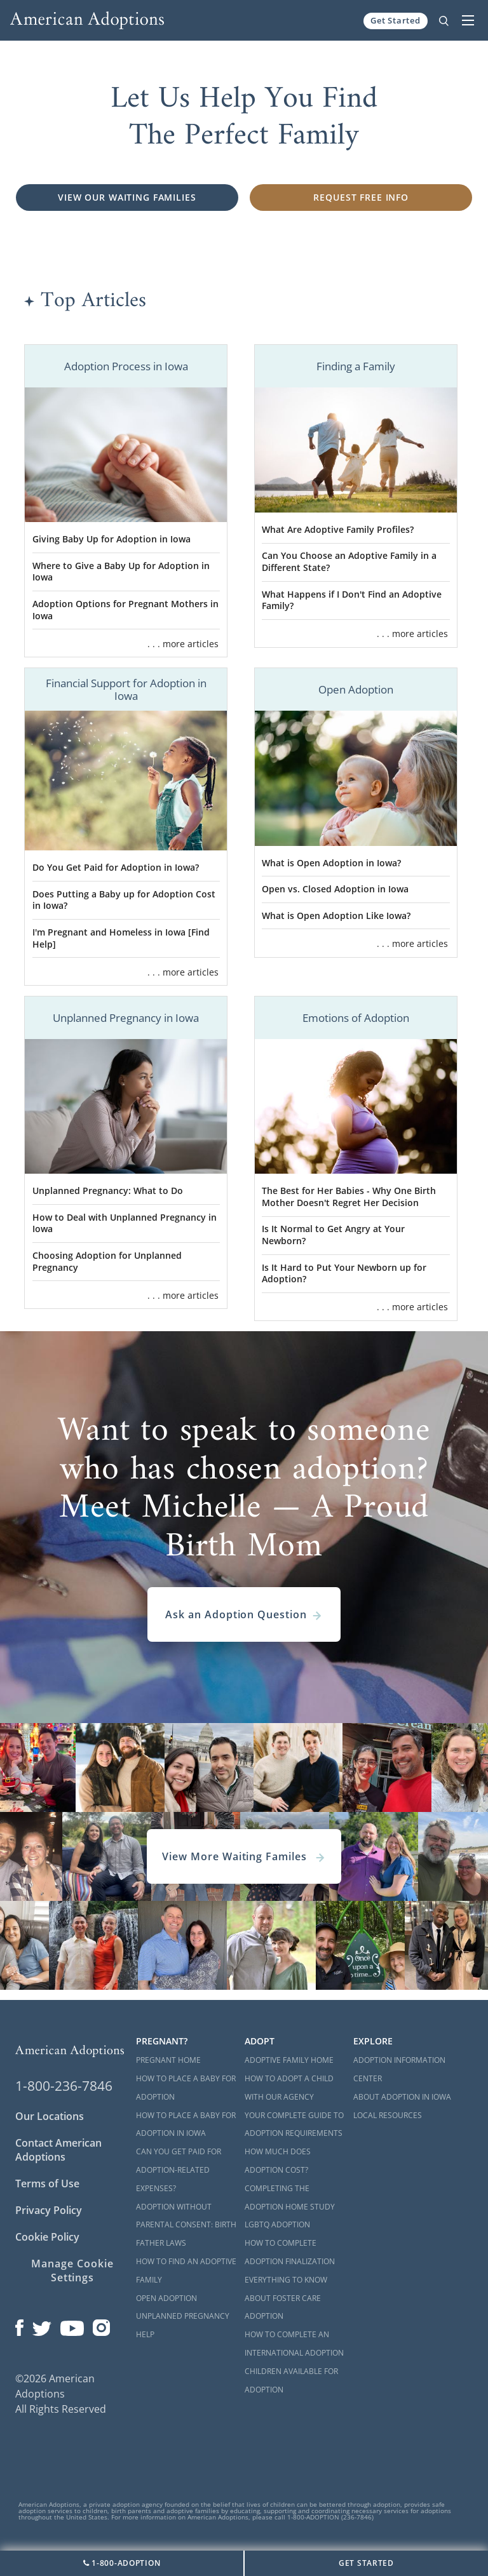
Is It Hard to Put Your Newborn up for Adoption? (344, 1273)
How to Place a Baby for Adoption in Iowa (186, 2124)
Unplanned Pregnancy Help (182, 2325)
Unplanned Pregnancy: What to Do (107, 1190)
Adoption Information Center (399, 2069)
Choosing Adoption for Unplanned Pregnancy (107, 1261)
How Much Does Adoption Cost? (278, 2160)
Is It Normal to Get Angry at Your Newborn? (333, 1235)
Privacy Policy (48, 2210)
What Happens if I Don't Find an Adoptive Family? (352, 600)
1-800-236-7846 (63, 2086)
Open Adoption (166, 2298)
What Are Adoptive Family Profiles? (338, 529)
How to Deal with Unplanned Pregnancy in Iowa (124, 1223)
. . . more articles (183, 644)
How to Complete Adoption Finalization (290, 2252)
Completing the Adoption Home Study (290, 2197)
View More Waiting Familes (244, 1856)
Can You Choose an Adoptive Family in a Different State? (349, 561)
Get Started (395, 20)
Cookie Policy (47, 2237)
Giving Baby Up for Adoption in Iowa (111, 539)
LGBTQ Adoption (277, 2224)
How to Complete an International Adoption (294, 2343)
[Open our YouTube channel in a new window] (72, 2325)
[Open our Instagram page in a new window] (102, 2325)
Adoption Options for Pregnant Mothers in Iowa (125, 610)
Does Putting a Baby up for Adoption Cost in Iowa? (123, 900)
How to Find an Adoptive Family (186, 2270)
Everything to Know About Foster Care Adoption (286, 2298)
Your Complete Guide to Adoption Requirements (294, 2124)
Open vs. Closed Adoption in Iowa (335, 889)
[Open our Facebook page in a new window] (19, 2325)
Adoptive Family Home (289, 2060)
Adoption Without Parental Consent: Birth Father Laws (186, 2225)
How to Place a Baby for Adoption (186, 2087)
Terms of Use (47, 2183)
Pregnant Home (168, 2060)
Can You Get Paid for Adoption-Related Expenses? (178, 2170)
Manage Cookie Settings (72, 2270)
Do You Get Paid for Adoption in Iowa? (115, 867)
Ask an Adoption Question (244, 1614)
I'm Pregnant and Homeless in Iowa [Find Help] (121, 938)
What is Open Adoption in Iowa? (331, 863)
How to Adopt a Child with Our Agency (289, 2087)
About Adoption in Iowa (402, 2096)
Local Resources (387, 2115)
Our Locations (49, 2116)
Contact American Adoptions (58, 2150)
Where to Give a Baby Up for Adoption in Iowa (121, 572)
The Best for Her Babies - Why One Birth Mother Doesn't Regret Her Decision (349, 1196)
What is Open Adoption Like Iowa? (336, 915)
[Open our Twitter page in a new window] (41, 2325)
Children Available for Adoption (291, 2380)
